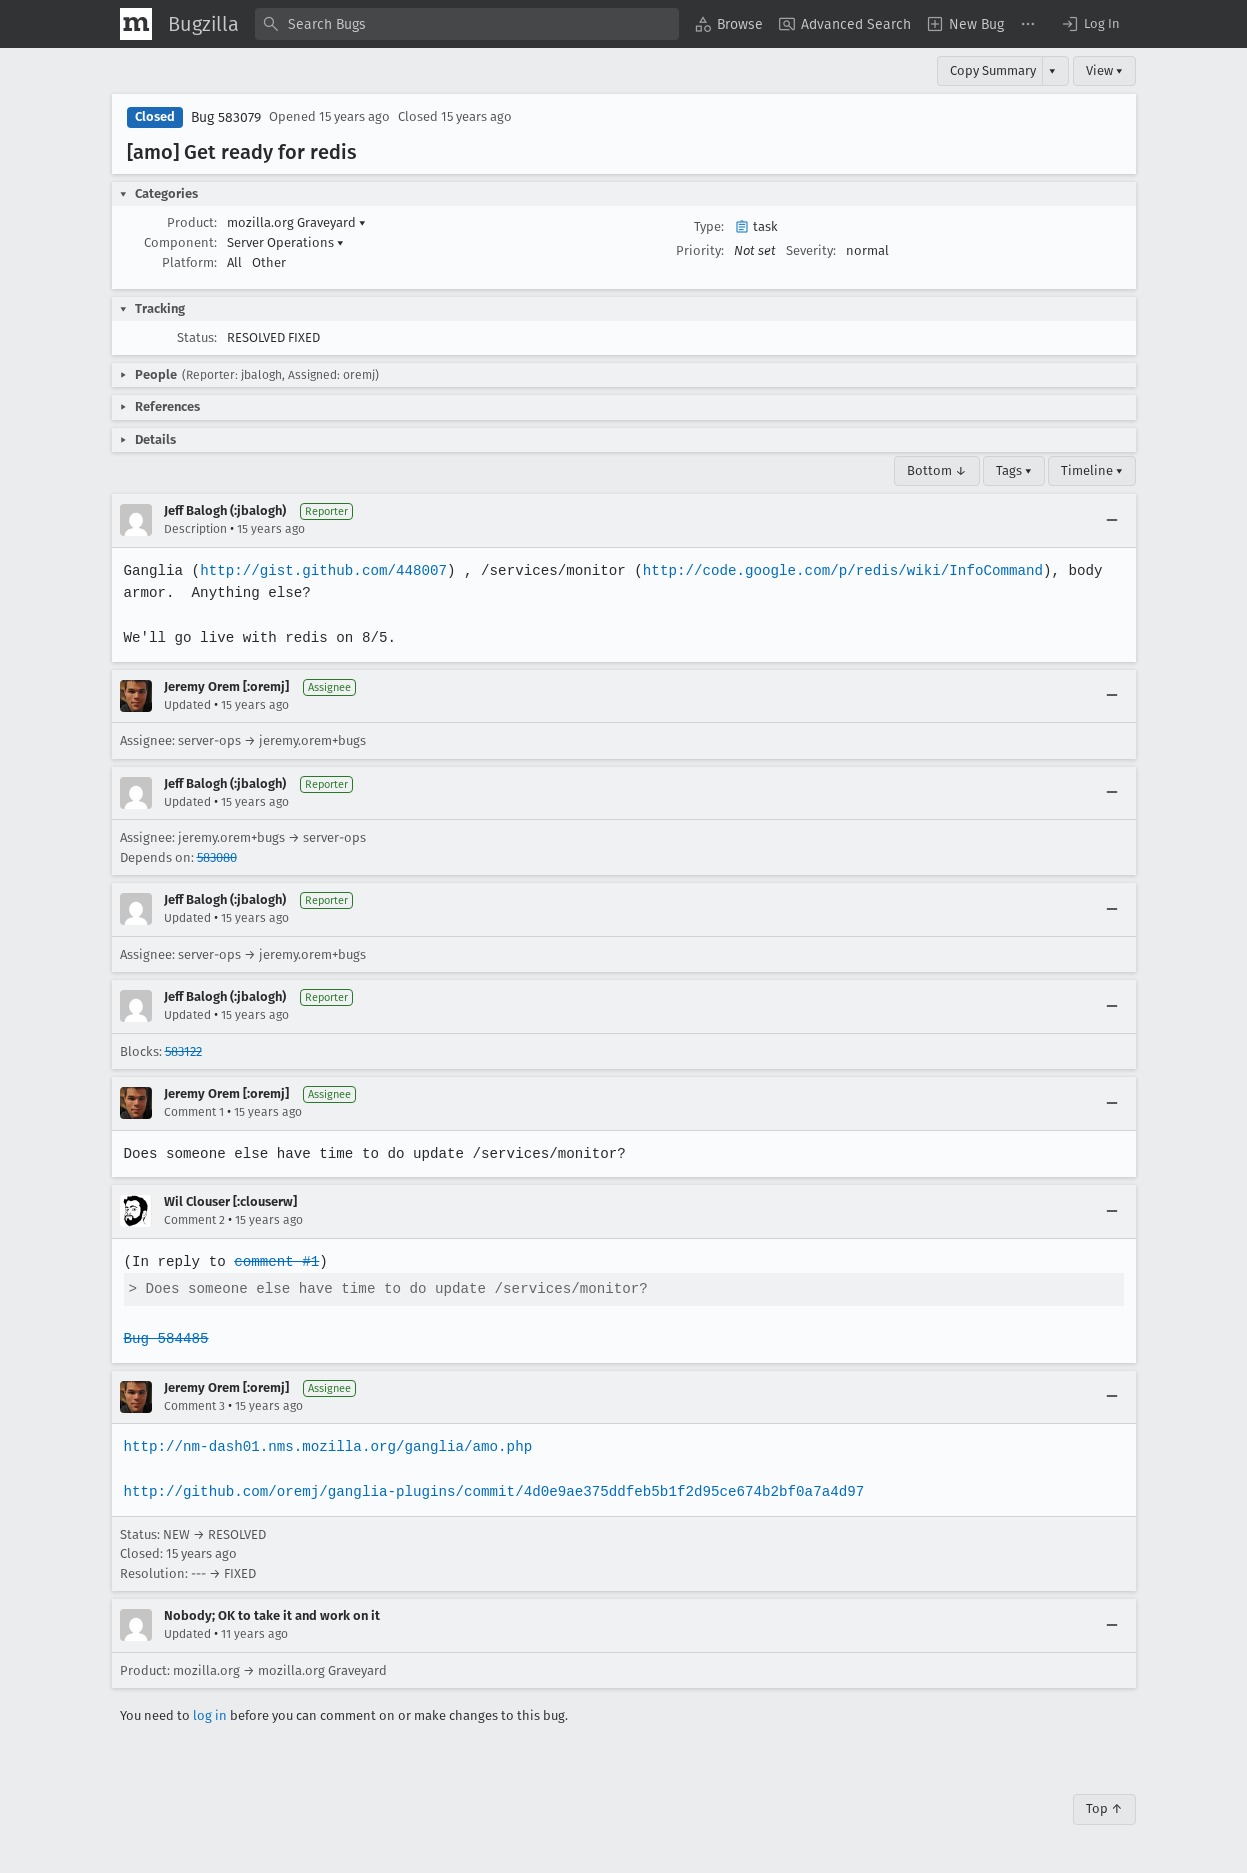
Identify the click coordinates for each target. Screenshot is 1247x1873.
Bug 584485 (166, 1338)
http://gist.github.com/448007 (320, 570)
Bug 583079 (226, 117)
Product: (192, 222)
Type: (709, 226)
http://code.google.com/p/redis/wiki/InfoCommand (832, 570)
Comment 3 (194, 1406)
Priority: (700, 250)
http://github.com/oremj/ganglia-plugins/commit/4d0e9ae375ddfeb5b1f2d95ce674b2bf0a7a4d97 (489, 1491)
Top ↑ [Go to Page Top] (1104, 1808)
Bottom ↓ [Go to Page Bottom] (937, 470)
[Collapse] (1112, 520)
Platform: (189, 262)
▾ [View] (1052, 70)
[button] (1090, 24)
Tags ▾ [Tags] (1014, 470)
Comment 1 (194, 1112)
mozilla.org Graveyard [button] (296, 222)
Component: (180, 242)
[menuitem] (729, 24)
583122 (183, 1051)
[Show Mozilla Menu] (136, 24)
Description (195, 529)
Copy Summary (993, 70)
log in (210, 1715)
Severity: (811, 250)
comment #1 (275, 1261)
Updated (187, 705)
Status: (197, 337)
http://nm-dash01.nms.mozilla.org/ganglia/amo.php (325, 1446)
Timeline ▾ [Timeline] (1092, 470)
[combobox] (467, 24)
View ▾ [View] (1104, 70)
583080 (217, 857)
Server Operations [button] (285, 242)
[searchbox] (467, 24)
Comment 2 (194, 1220)
